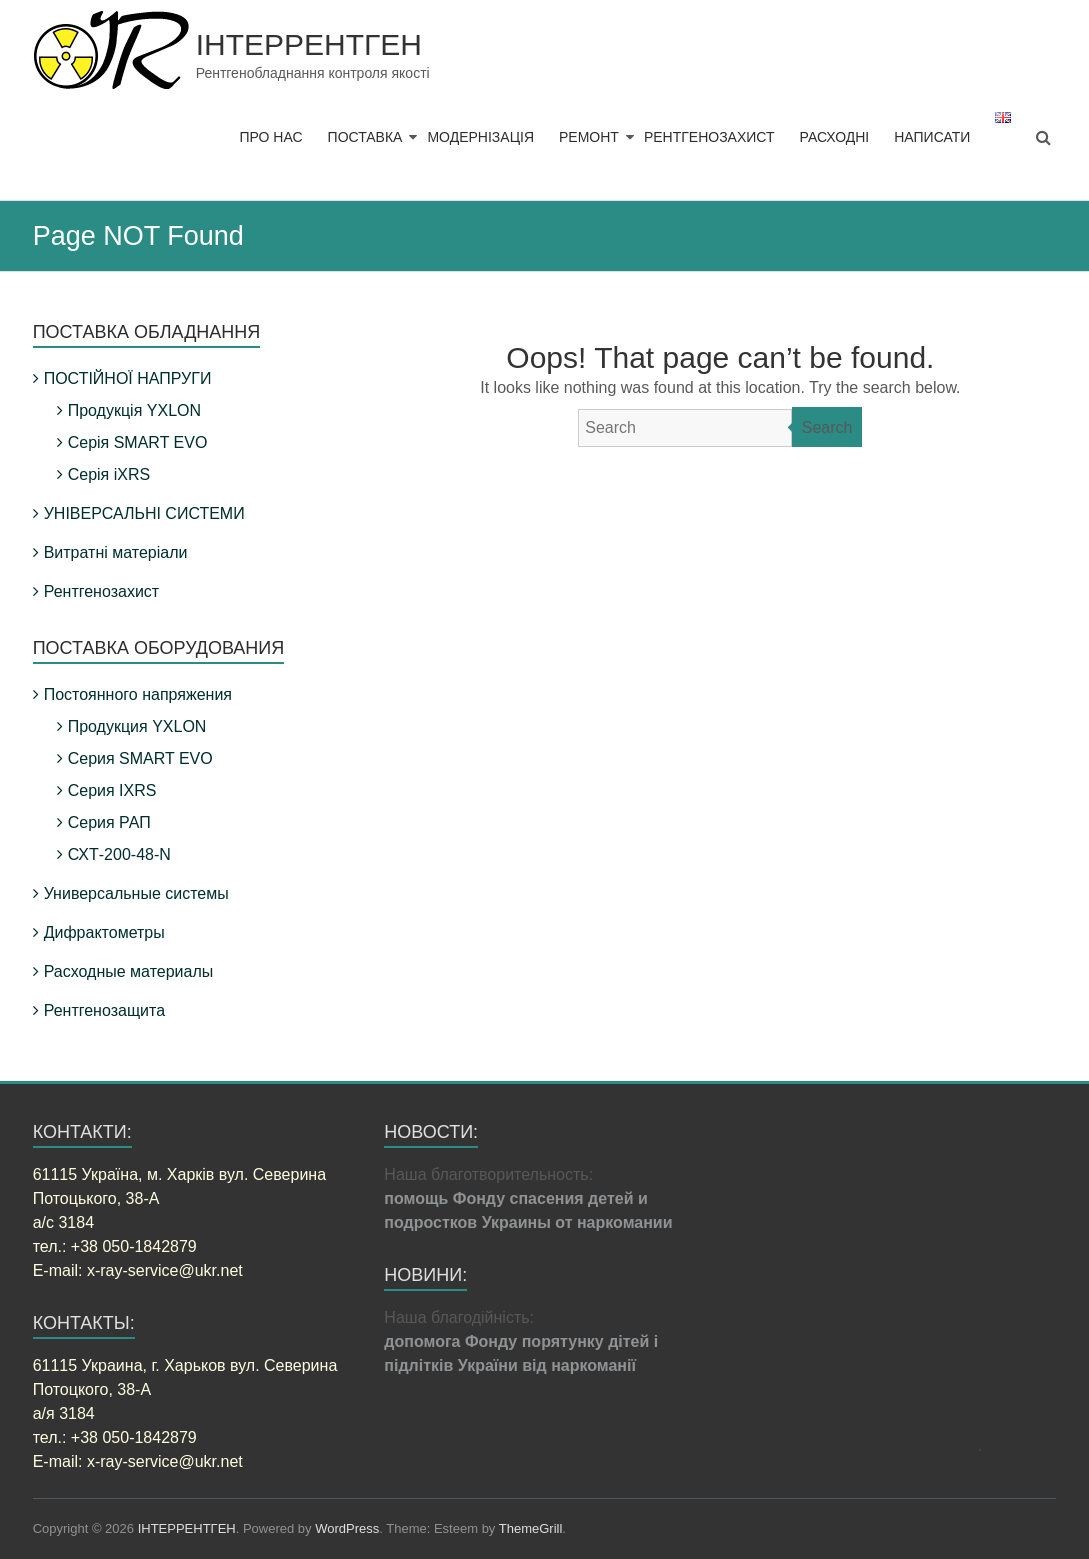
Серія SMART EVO (138, 442)
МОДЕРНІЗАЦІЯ (480, 137)
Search (827, 427)
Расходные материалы (129, 971)
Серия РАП (109, 822)
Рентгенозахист (101, 591)
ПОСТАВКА (365, 137)
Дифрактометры (104, 932)
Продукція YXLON (134, 410)
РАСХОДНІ (835, 137)
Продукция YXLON (137, 726)
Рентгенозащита (104, 1010)
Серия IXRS (112, 790)
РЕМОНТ (589, 137)
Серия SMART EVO (140, 758)
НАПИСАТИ (932, 137)
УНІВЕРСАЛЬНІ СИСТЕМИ (144, 513)
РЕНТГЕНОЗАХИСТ (709, 137)
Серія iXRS (109, 474)
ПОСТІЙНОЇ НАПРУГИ (128, 378)
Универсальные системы (136, 893)
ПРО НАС (270, 137)
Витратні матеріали (116, 552)
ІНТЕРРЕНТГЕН (309, 44)
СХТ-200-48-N (119, 854)
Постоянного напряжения (138, 694)
